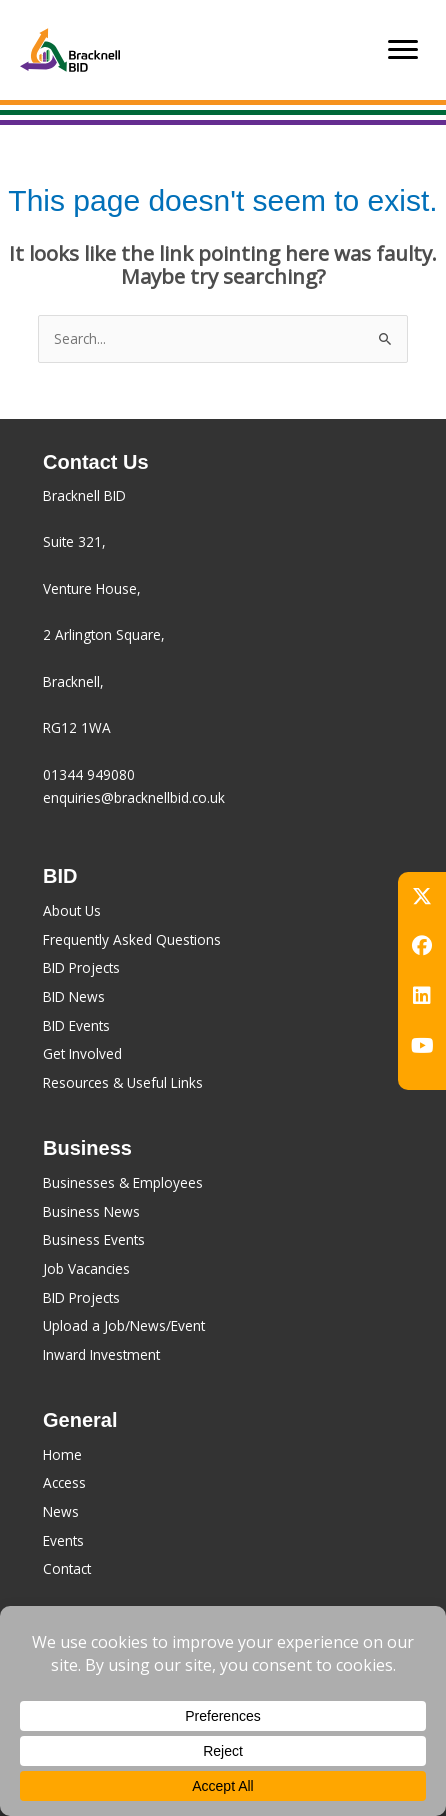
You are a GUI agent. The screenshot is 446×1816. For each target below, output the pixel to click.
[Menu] (403, 50)
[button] (422, 896)
